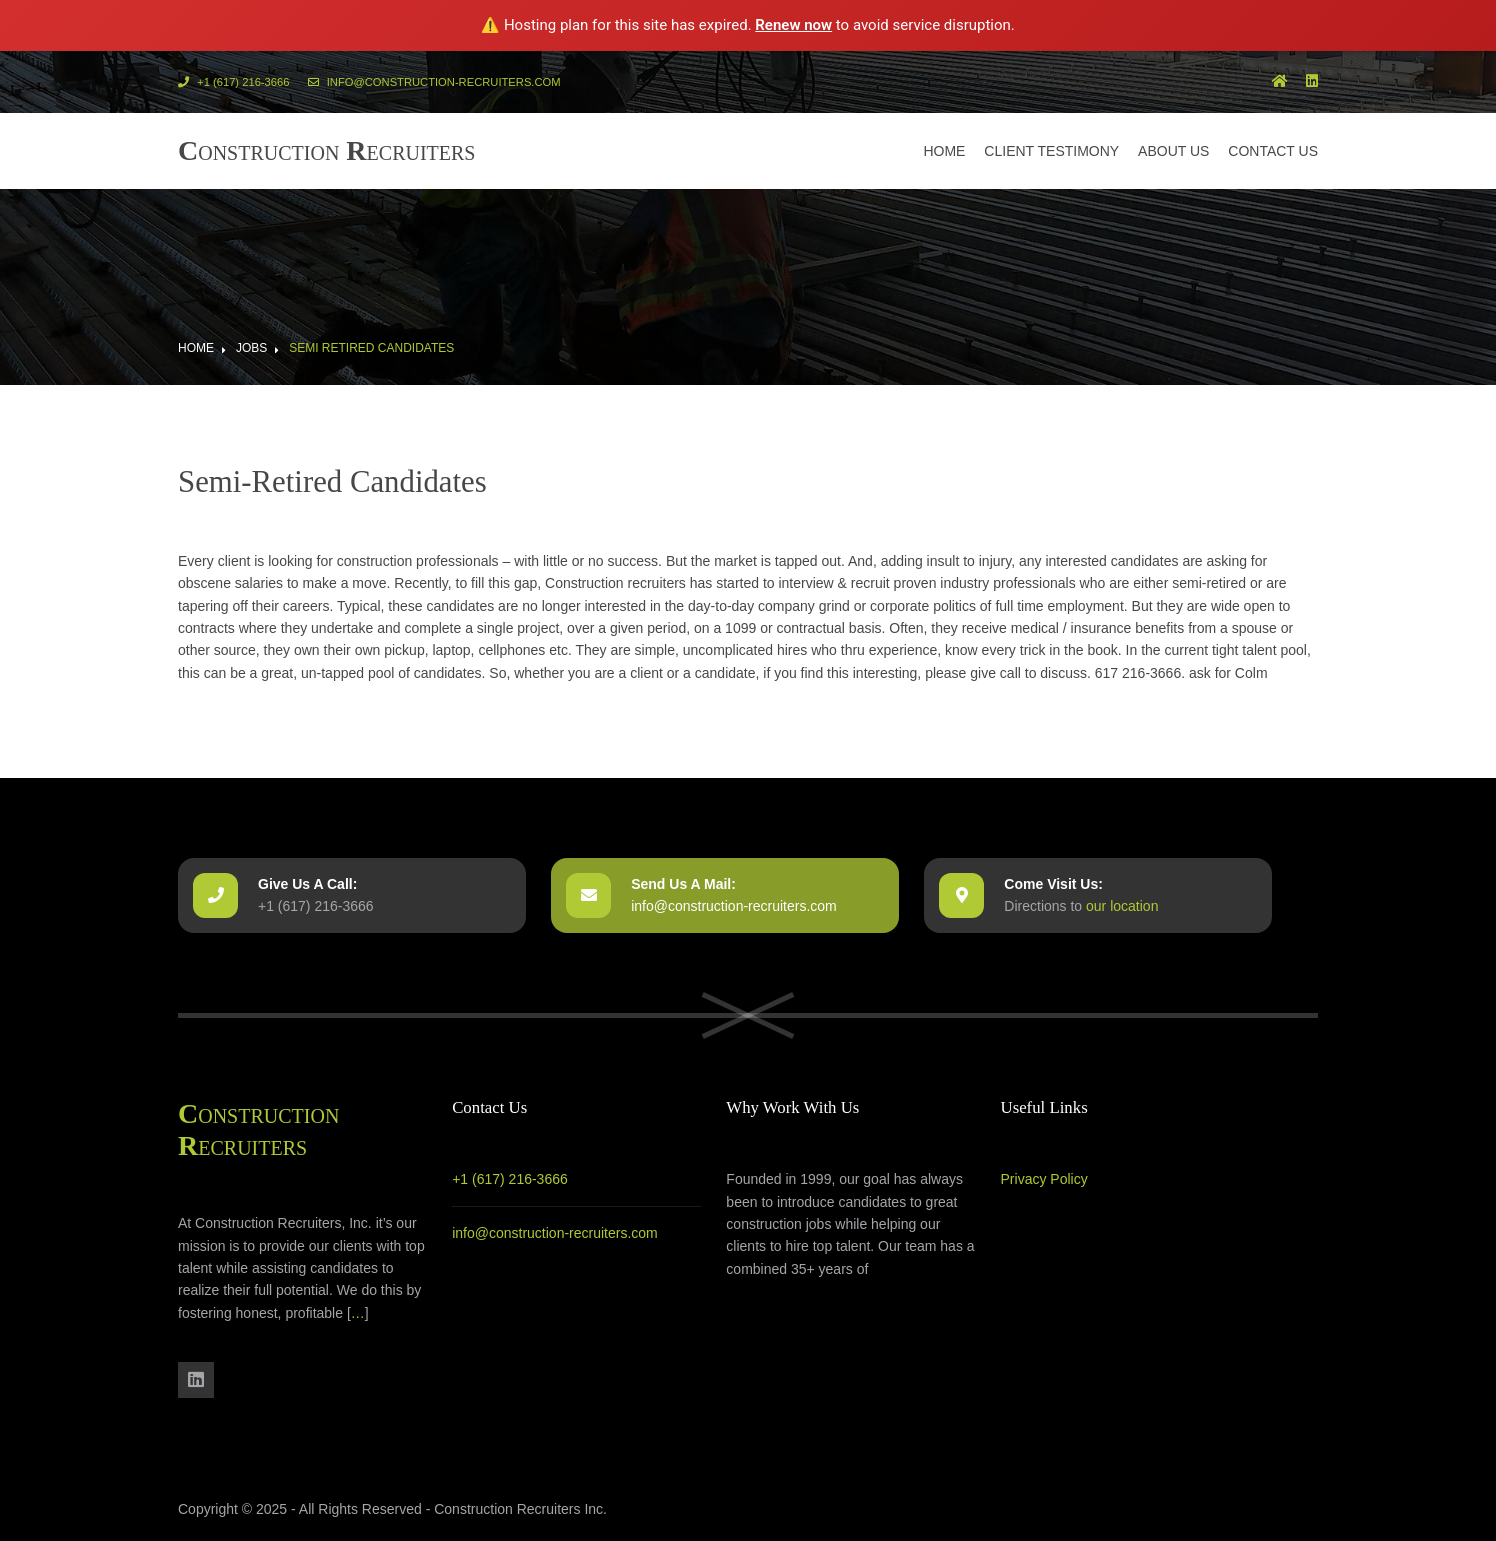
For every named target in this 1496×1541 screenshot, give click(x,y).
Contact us (1273, 151)
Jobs (251, 348)
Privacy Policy (1044, 1179)
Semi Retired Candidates (371, 348)
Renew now (793, 25)
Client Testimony (1051, 151)
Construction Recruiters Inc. (520, 1509)
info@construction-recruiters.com (434, 82)
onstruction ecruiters (327, 150)
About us (1173, 151)
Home (944, 151)
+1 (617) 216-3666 (233, 82)
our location (1122, 906)
